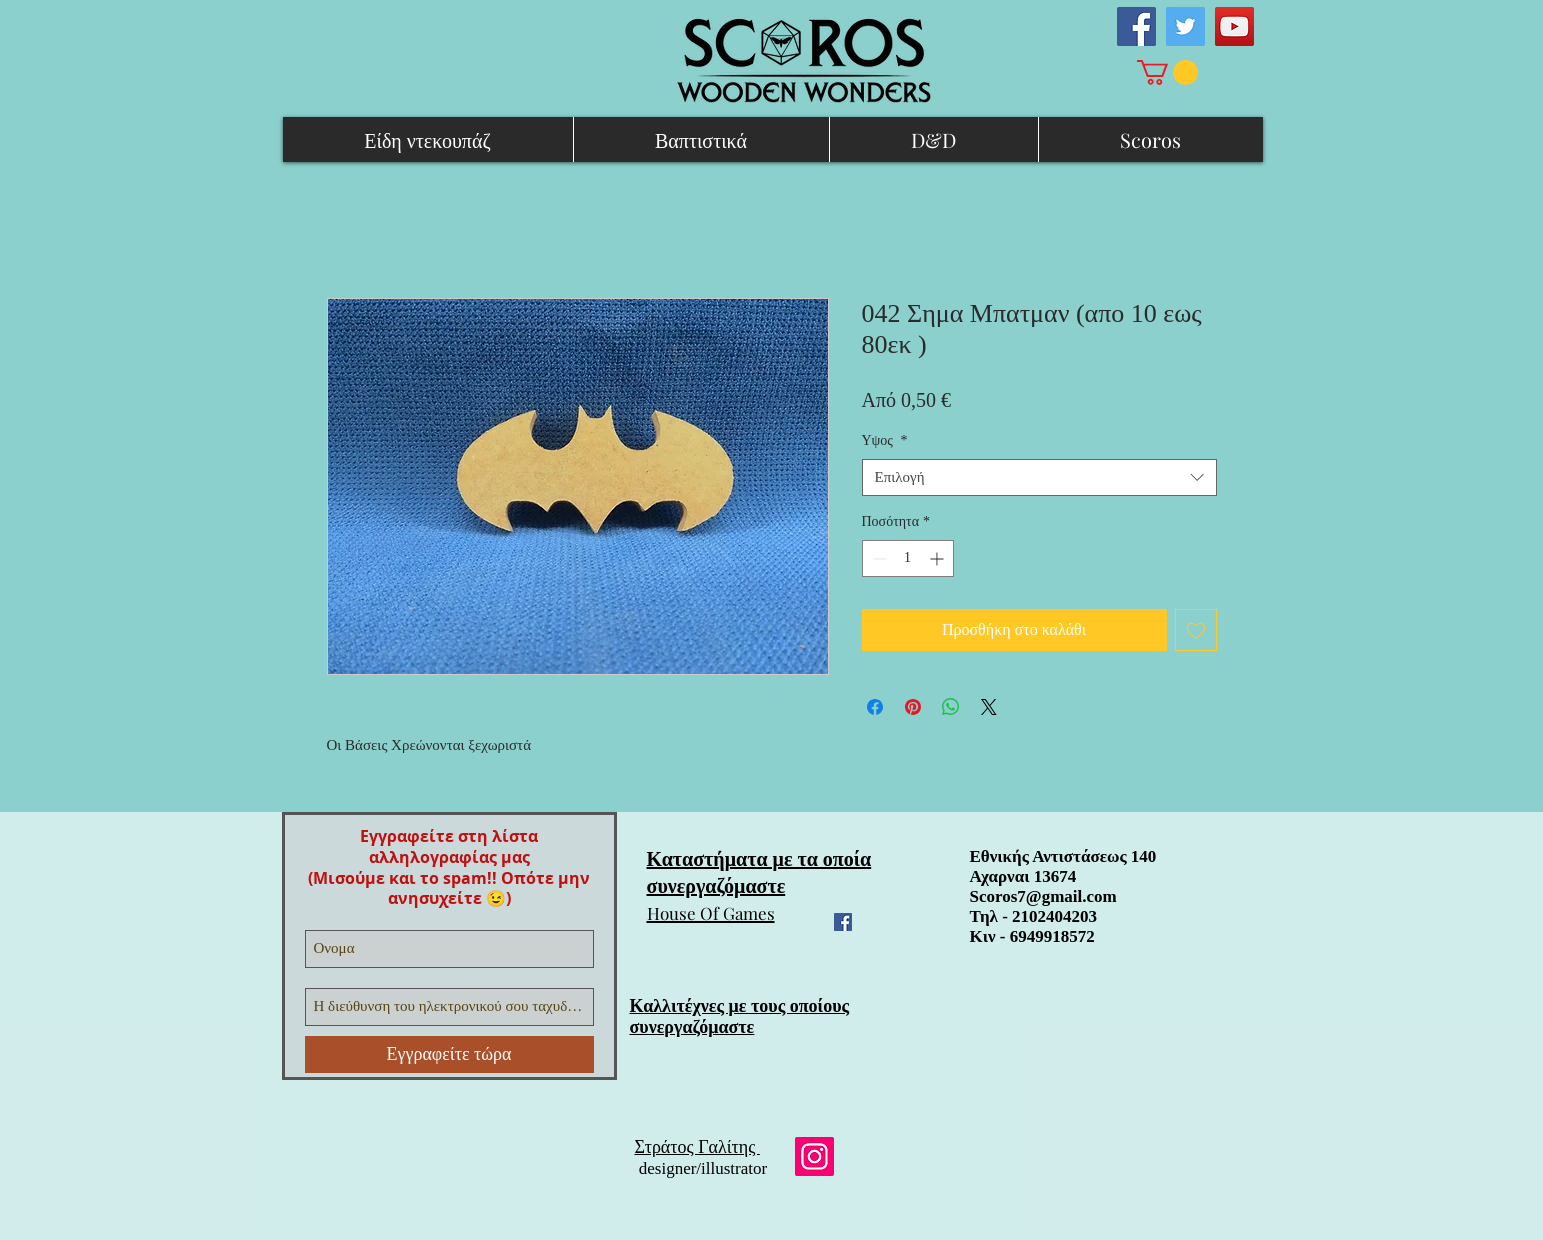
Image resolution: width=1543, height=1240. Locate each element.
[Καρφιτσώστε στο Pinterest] (913, 707)
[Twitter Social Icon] (1185, 26)
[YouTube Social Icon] (1234, 26)
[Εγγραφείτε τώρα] (449, 1054)
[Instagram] (814, 1156)
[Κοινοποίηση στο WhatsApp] (951, 707)
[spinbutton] (908, 558)
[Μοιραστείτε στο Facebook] (875, 707)
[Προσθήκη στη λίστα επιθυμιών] (1196, 630)
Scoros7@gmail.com (1043, 896)
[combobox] (1039, 478)
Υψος (885, 440)
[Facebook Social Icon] (1136, 26)
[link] (1167, 72)
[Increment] (938, 558)
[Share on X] (989, 707)
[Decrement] (877, 558)
